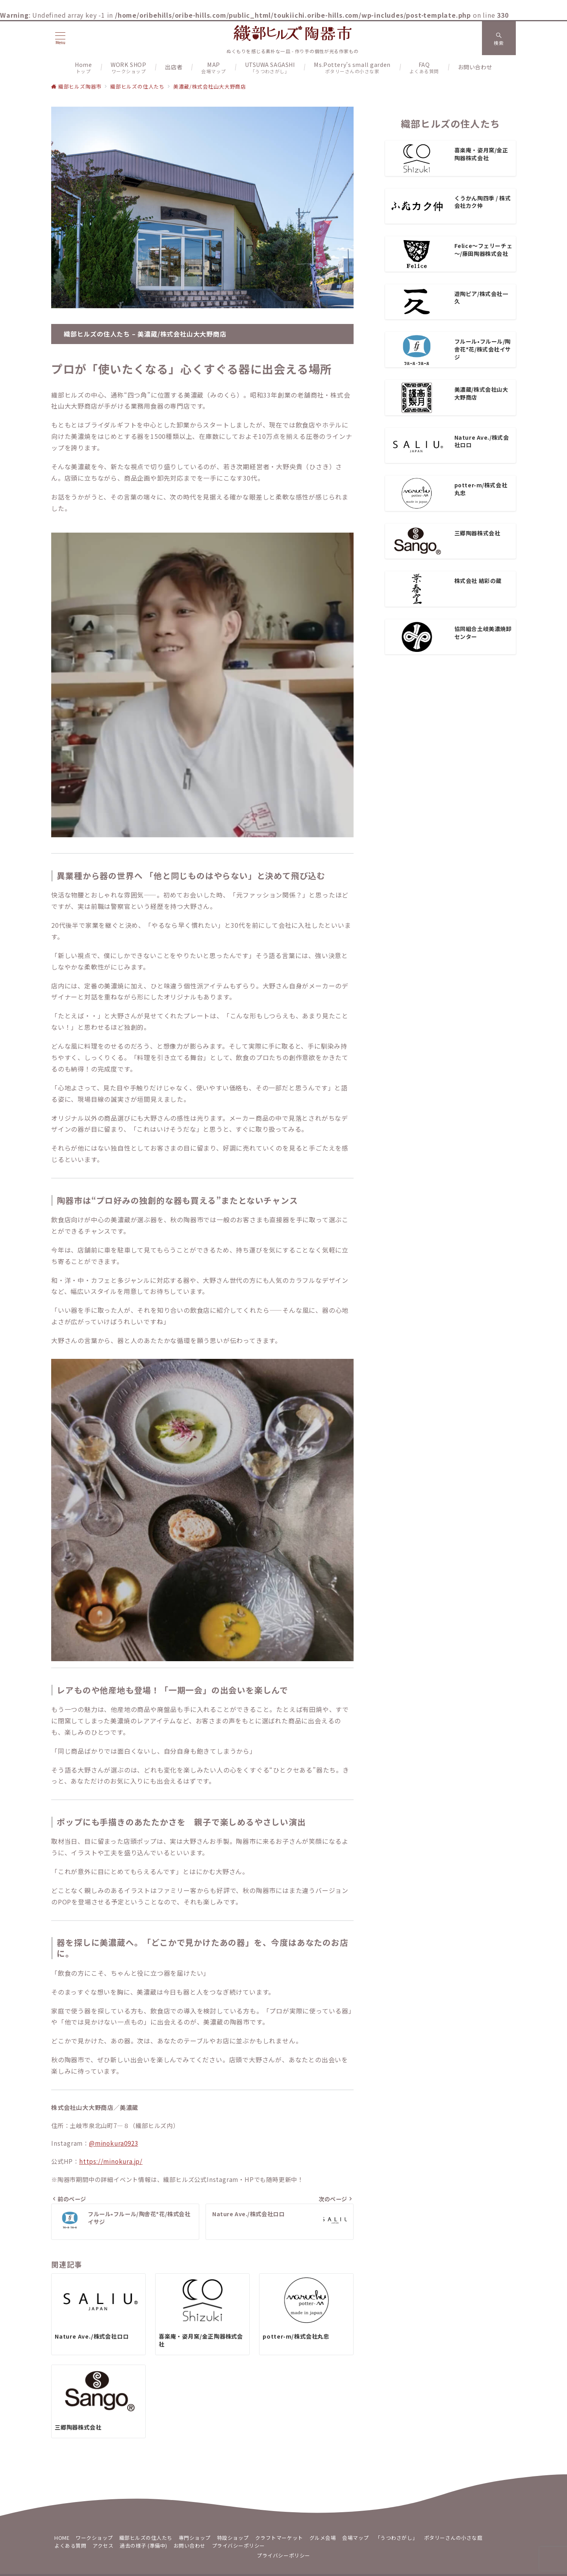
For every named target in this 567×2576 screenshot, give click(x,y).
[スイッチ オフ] (499, 38)
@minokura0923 (113, 2143)
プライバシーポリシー (283, 2555)
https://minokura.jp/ (111, 2161)
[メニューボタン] (60, 38)
